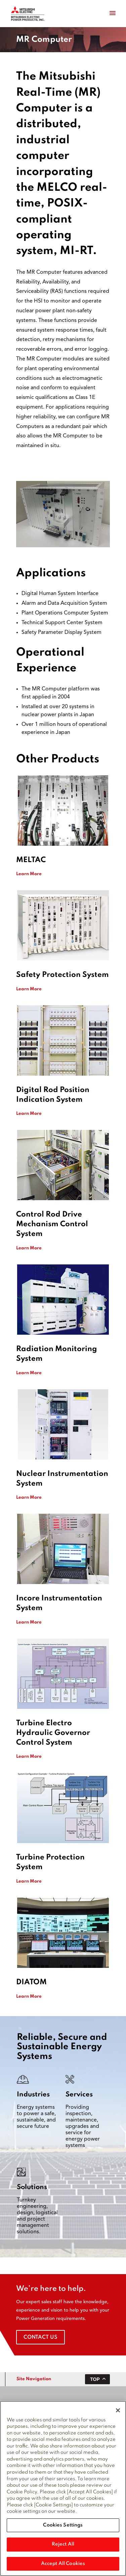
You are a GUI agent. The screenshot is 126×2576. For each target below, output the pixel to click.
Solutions (32, 2187)
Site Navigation (33, 2379)
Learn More (29, 874)
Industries (33, 2094)
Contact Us (40, 2337)
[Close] (118, 2411)
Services (79, 2094)
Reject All (63, 2545)
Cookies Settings (63, 2525)
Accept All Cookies (63, 2564)
